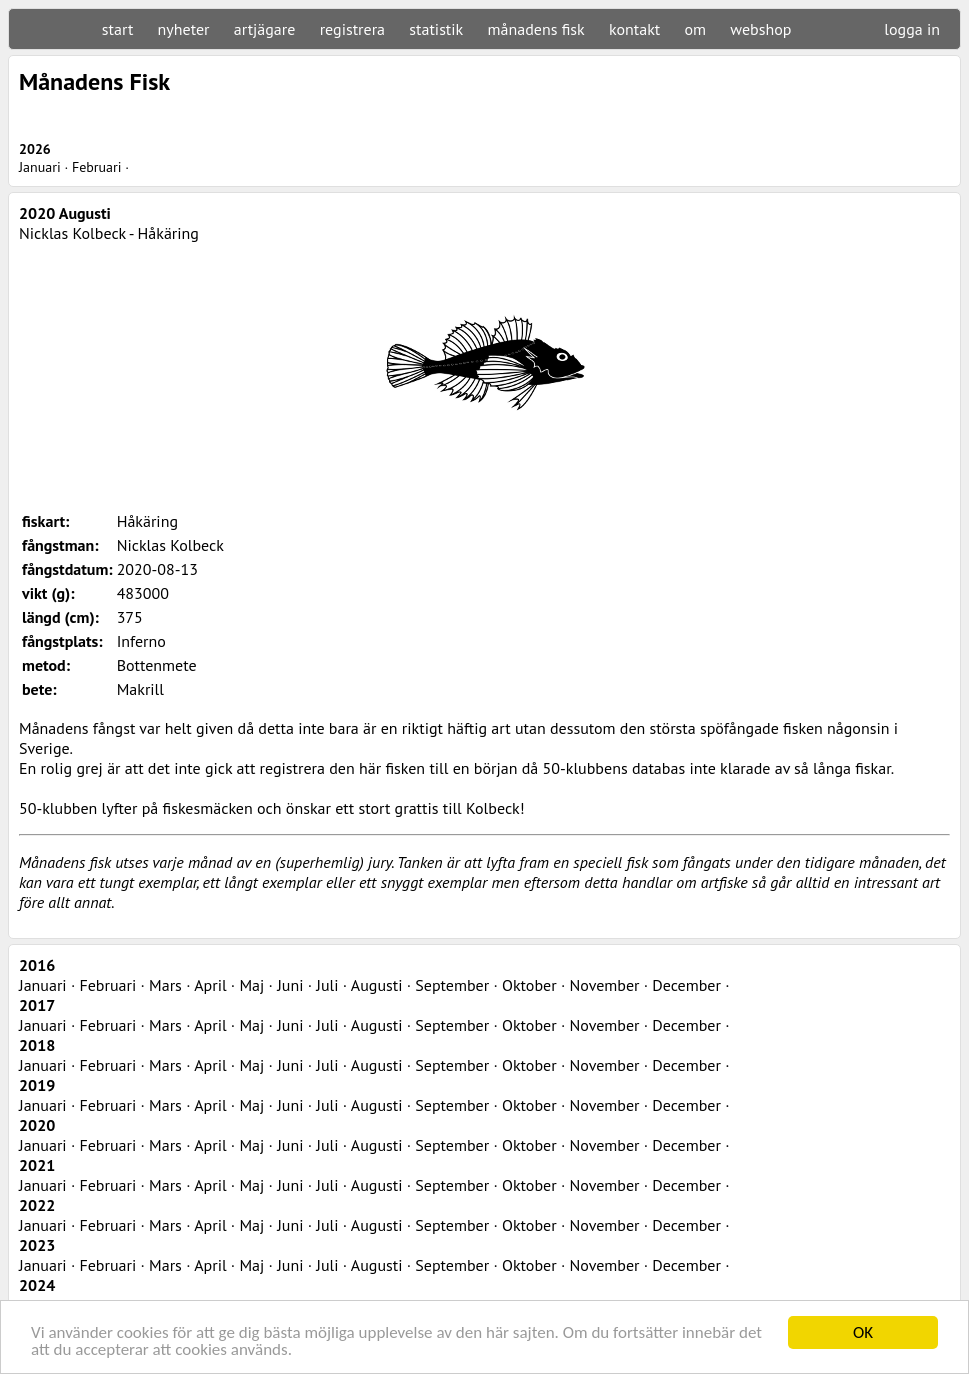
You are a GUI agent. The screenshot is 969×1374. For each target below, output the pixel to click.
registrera (352, 29)
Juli (327, 985)
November (604, 985)
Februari (97, 167)
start (117, 29)
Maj (251, 985)
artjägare (265, 29)
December (686, 985)
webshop (760, 29)
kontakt (634, 29)
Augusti (377, 985)
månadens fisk (536, 29)
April (210, 985)
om (696, 29)
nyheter (184, 29)
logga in (912, 29)
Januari (40, 167)
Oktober (529, 985)
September (452, 985)
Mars (165, 985)
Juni (290, 985)
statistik (436, 29)
